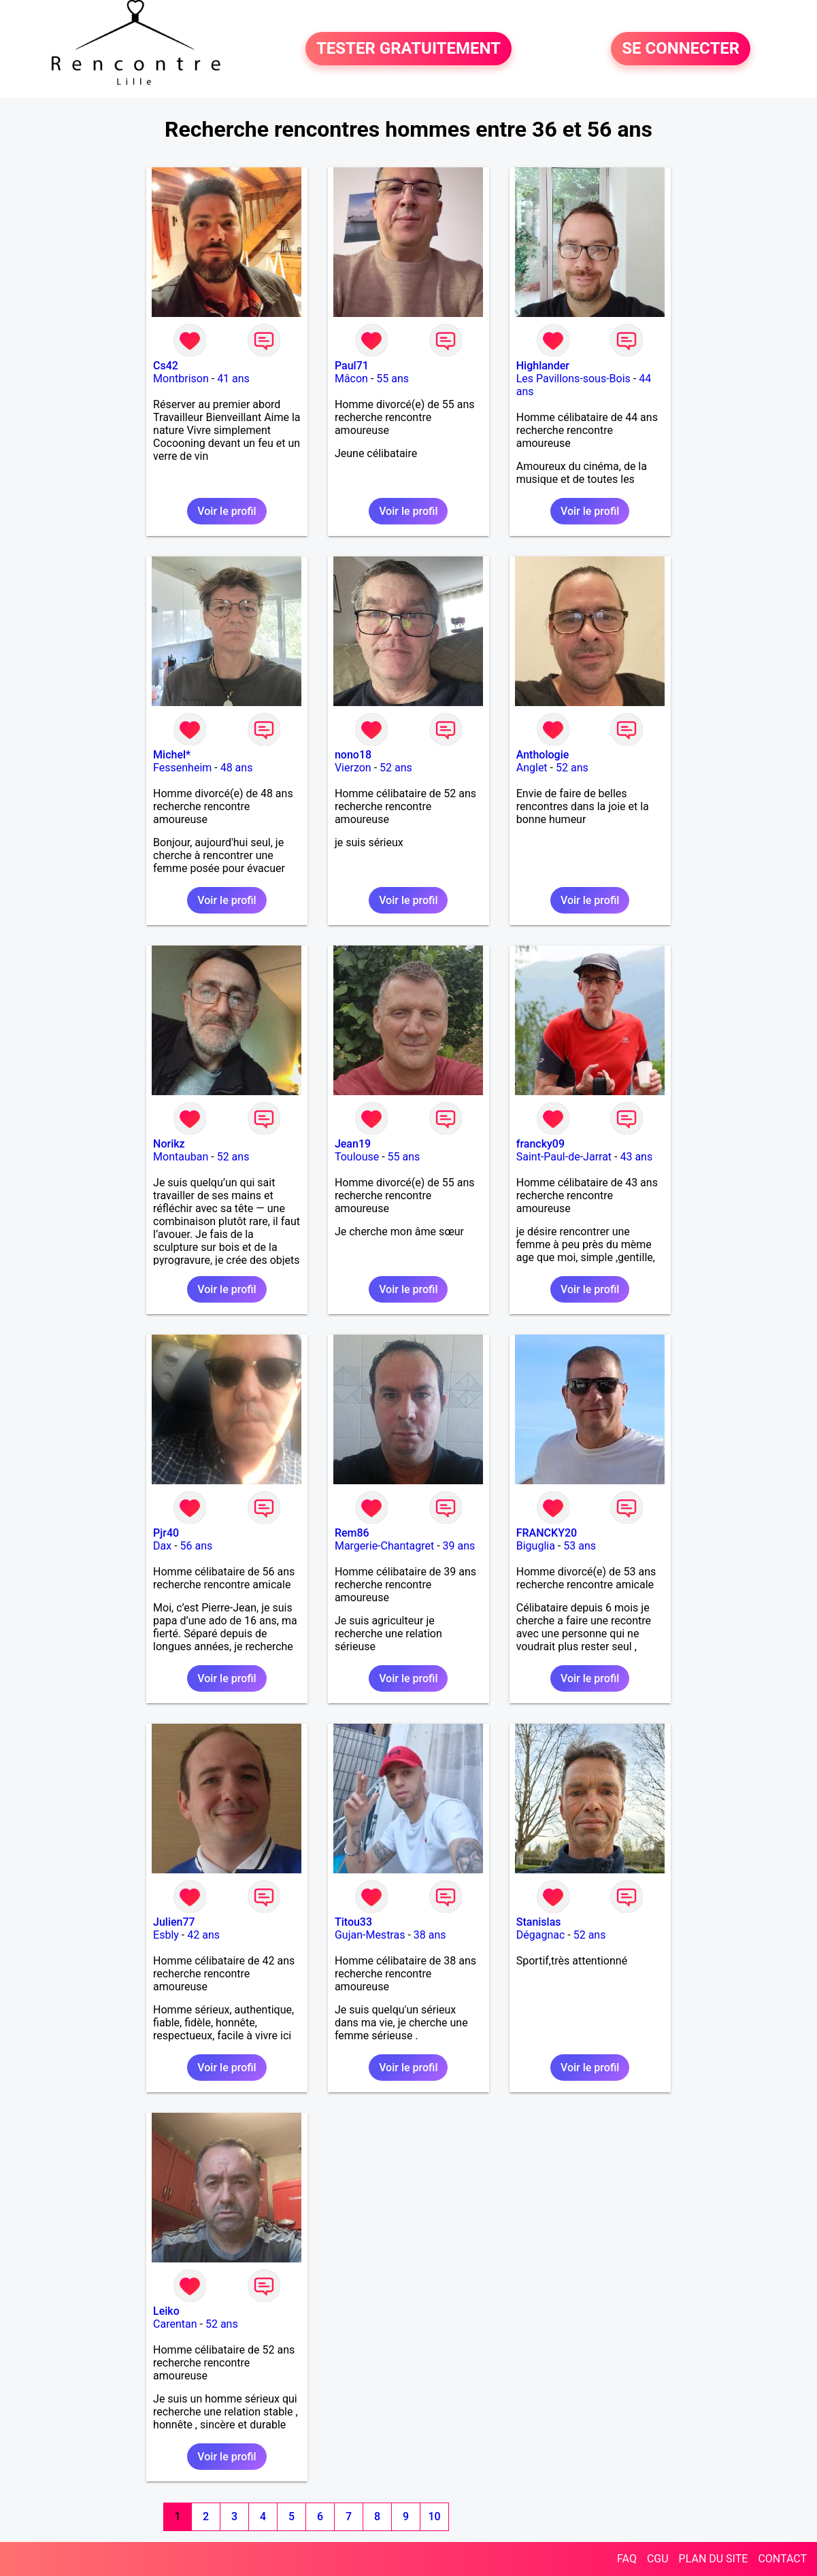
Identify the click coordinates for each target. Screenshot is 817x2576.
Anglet (532, 767)
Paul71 (352, 365)
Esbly (166, 1934)
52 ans (396, 767)
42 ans (203, 1934)
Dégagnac (540, 1934)
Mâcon (351, 378)
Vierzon (353, 767)
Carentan (175, 2324)
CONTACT (782, 2558)
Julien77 (174, 1922)
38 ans (430, 1934)
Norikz (169, 1143)
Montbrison (181, 378)
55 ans (392, 378)
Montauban (180, 1156)
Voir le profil (226, 511)
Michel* (171, 754)
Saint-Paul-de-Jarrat (564, 1156)
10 (434, 2516)
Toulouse (357, 1156)
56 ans (196, 1545)
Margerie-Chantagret (384, 1545)
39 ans (459, 1545)
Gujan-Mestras (370, 1934)
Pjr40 (166, 1532)
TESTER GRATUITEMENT (408, 48)
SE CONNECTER (680, 48)
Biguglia (535, 1545)
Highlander (542, 365)
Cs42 (165, 365)
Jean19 (353, 1143)
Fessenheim (182, 767)
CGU (658, 2558)
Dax (162, 1545)
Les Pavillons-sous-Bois (573, 378)
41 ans (233, 378)
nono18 (353, 754)
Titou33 (353, 1922)
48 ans (236, 767)
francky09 (540, 1143)
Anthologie (542, 754)
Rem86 (352, 1532)
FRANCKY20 (546, 1532)
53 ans (579, 1545)
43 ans (636, 1156)
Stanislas (538, 1922)
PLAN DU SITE (713, 2558)
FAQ (627, 2558)
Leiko (166, 2311)
